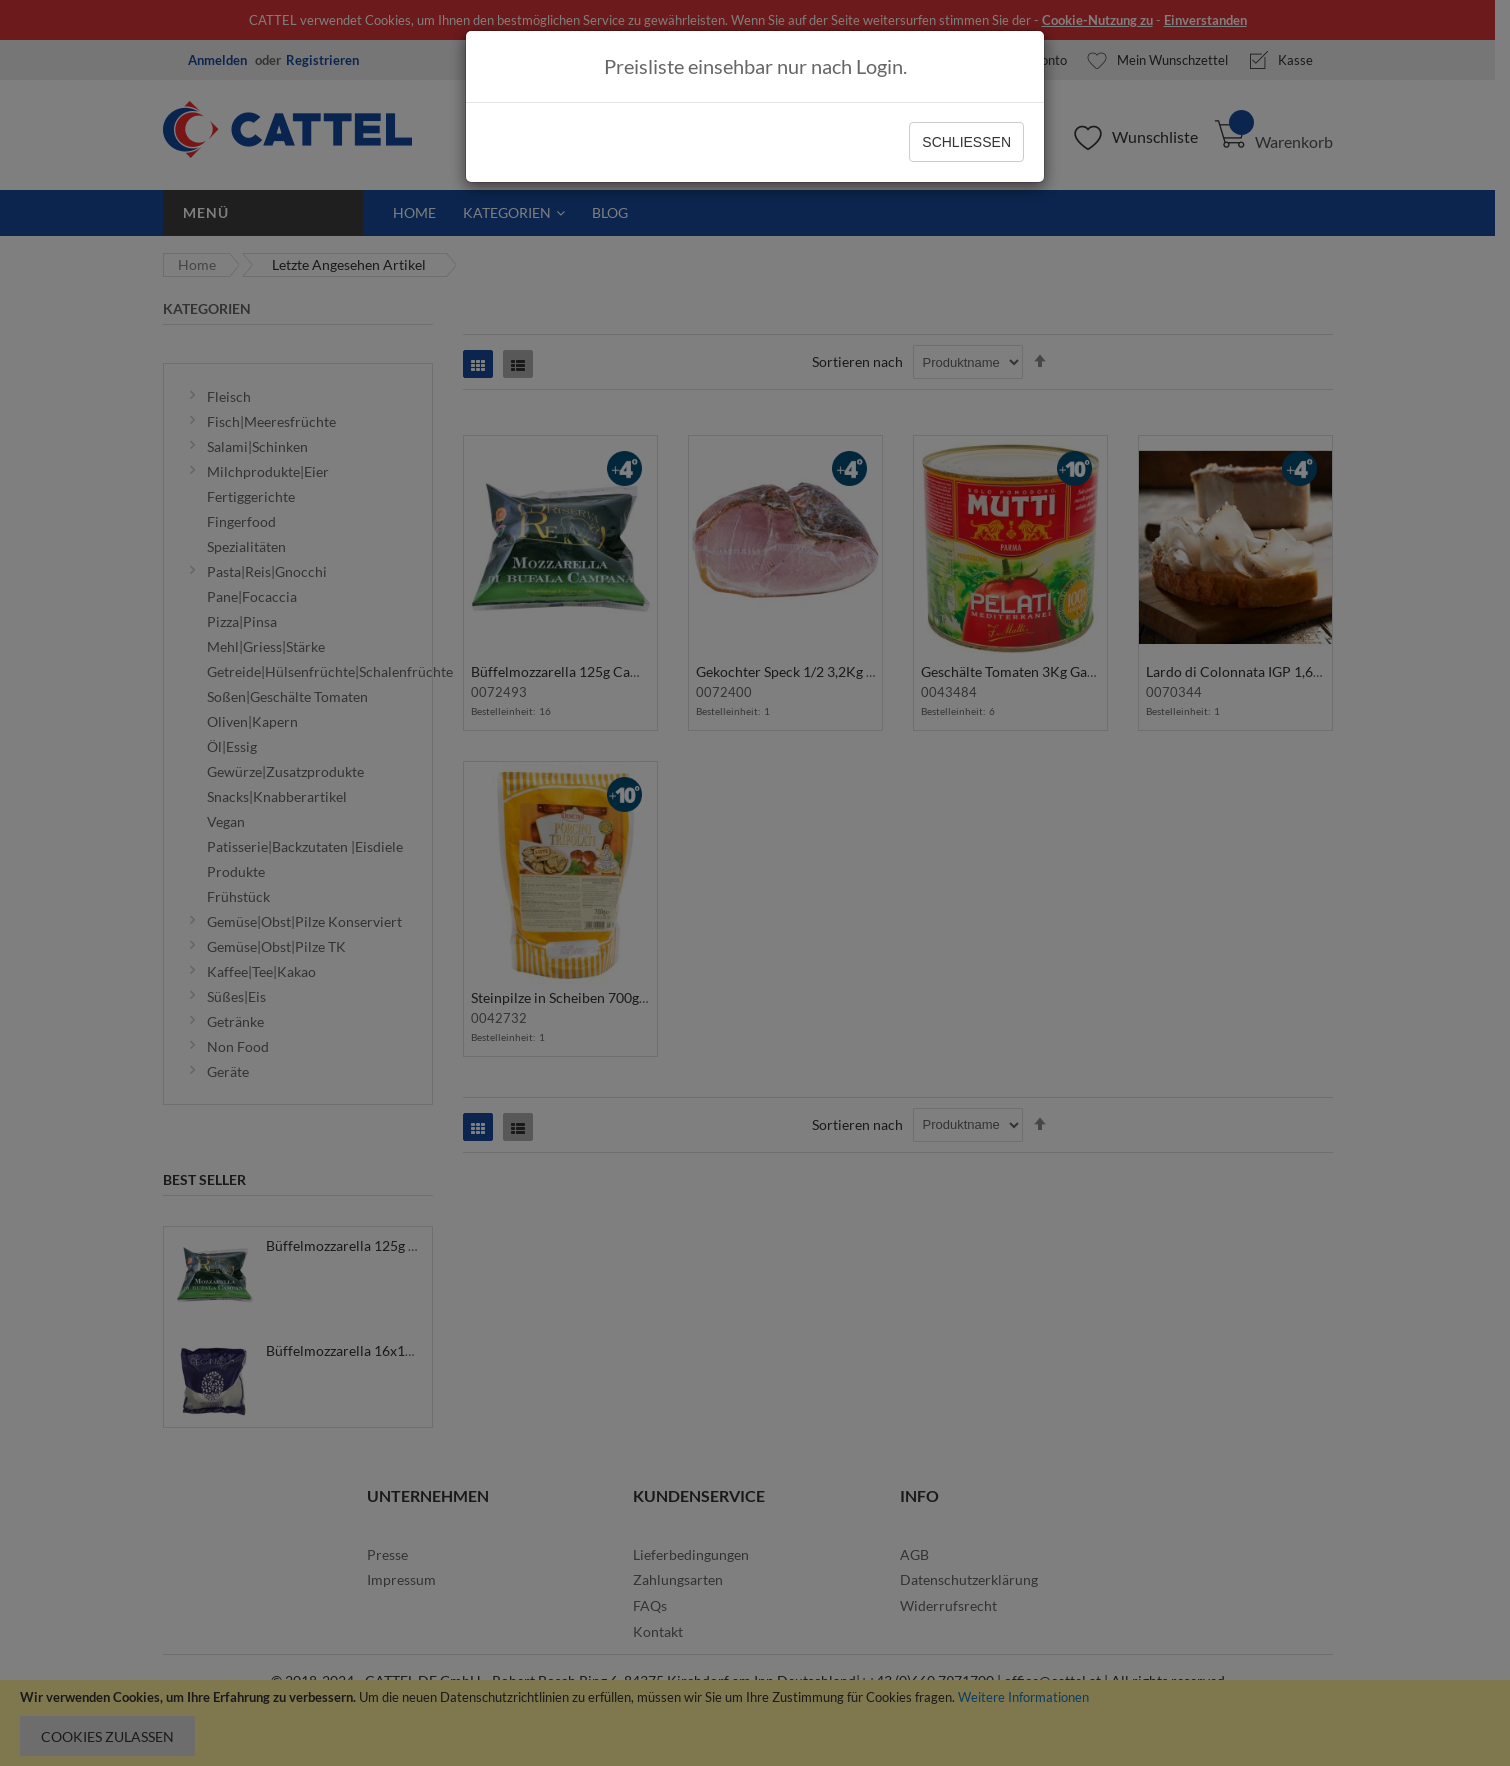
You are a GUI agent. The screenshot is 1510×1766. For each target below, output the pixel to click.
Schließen (966, 142)
